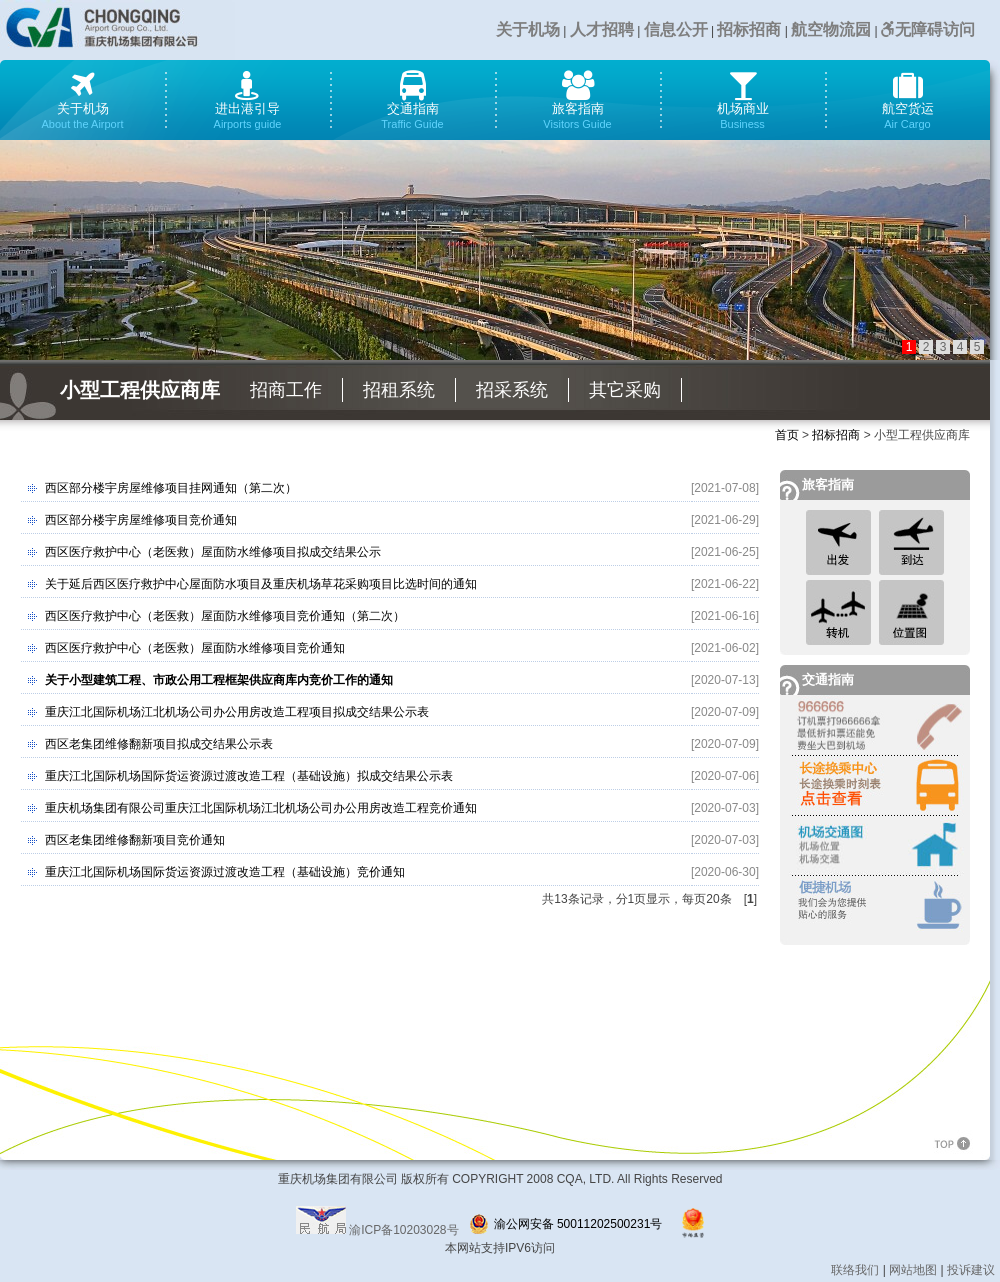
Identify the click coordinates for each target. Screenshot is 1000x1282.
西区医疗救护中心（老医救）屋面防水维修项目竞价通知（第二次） (225, 616)
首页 (787, 435)
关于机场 (528, 29)
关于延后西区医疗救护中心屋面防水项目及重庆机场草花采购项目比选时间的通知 (261, 584)
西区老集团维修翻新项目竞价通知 (135, 840)
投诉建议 (971, 1270)
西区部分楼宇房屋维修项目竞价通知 (141, 520)
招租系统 (399, 390)
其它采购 (625, 390)
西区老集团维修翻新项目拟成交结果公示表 (159, 744)
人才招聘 (602, 29)
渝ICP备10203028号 (403, 1230)
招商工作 (286, 390)
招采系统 (512, 390)
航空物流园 (831, 29)
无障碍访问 (928, 29)
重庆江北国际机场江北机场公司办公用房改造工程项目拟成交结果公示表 (237, 712)
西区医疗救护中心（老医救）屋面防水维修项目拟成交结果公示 (213, 552)
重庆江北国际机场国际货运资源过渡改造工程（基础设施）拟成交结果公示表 (249, 776)
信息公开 (676, 29)
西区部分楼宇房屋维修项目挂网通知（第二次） (171, 488)
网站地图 (913, 1270)
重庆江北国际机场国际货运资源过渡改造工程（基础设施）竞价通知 (225, 872)
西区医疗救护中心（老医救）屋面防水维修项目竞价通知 (195, 648)
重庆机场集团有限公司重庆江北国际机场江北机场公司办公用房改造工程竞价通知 (261, 808)
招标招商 (749, 29)
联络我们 (855, 1270)
